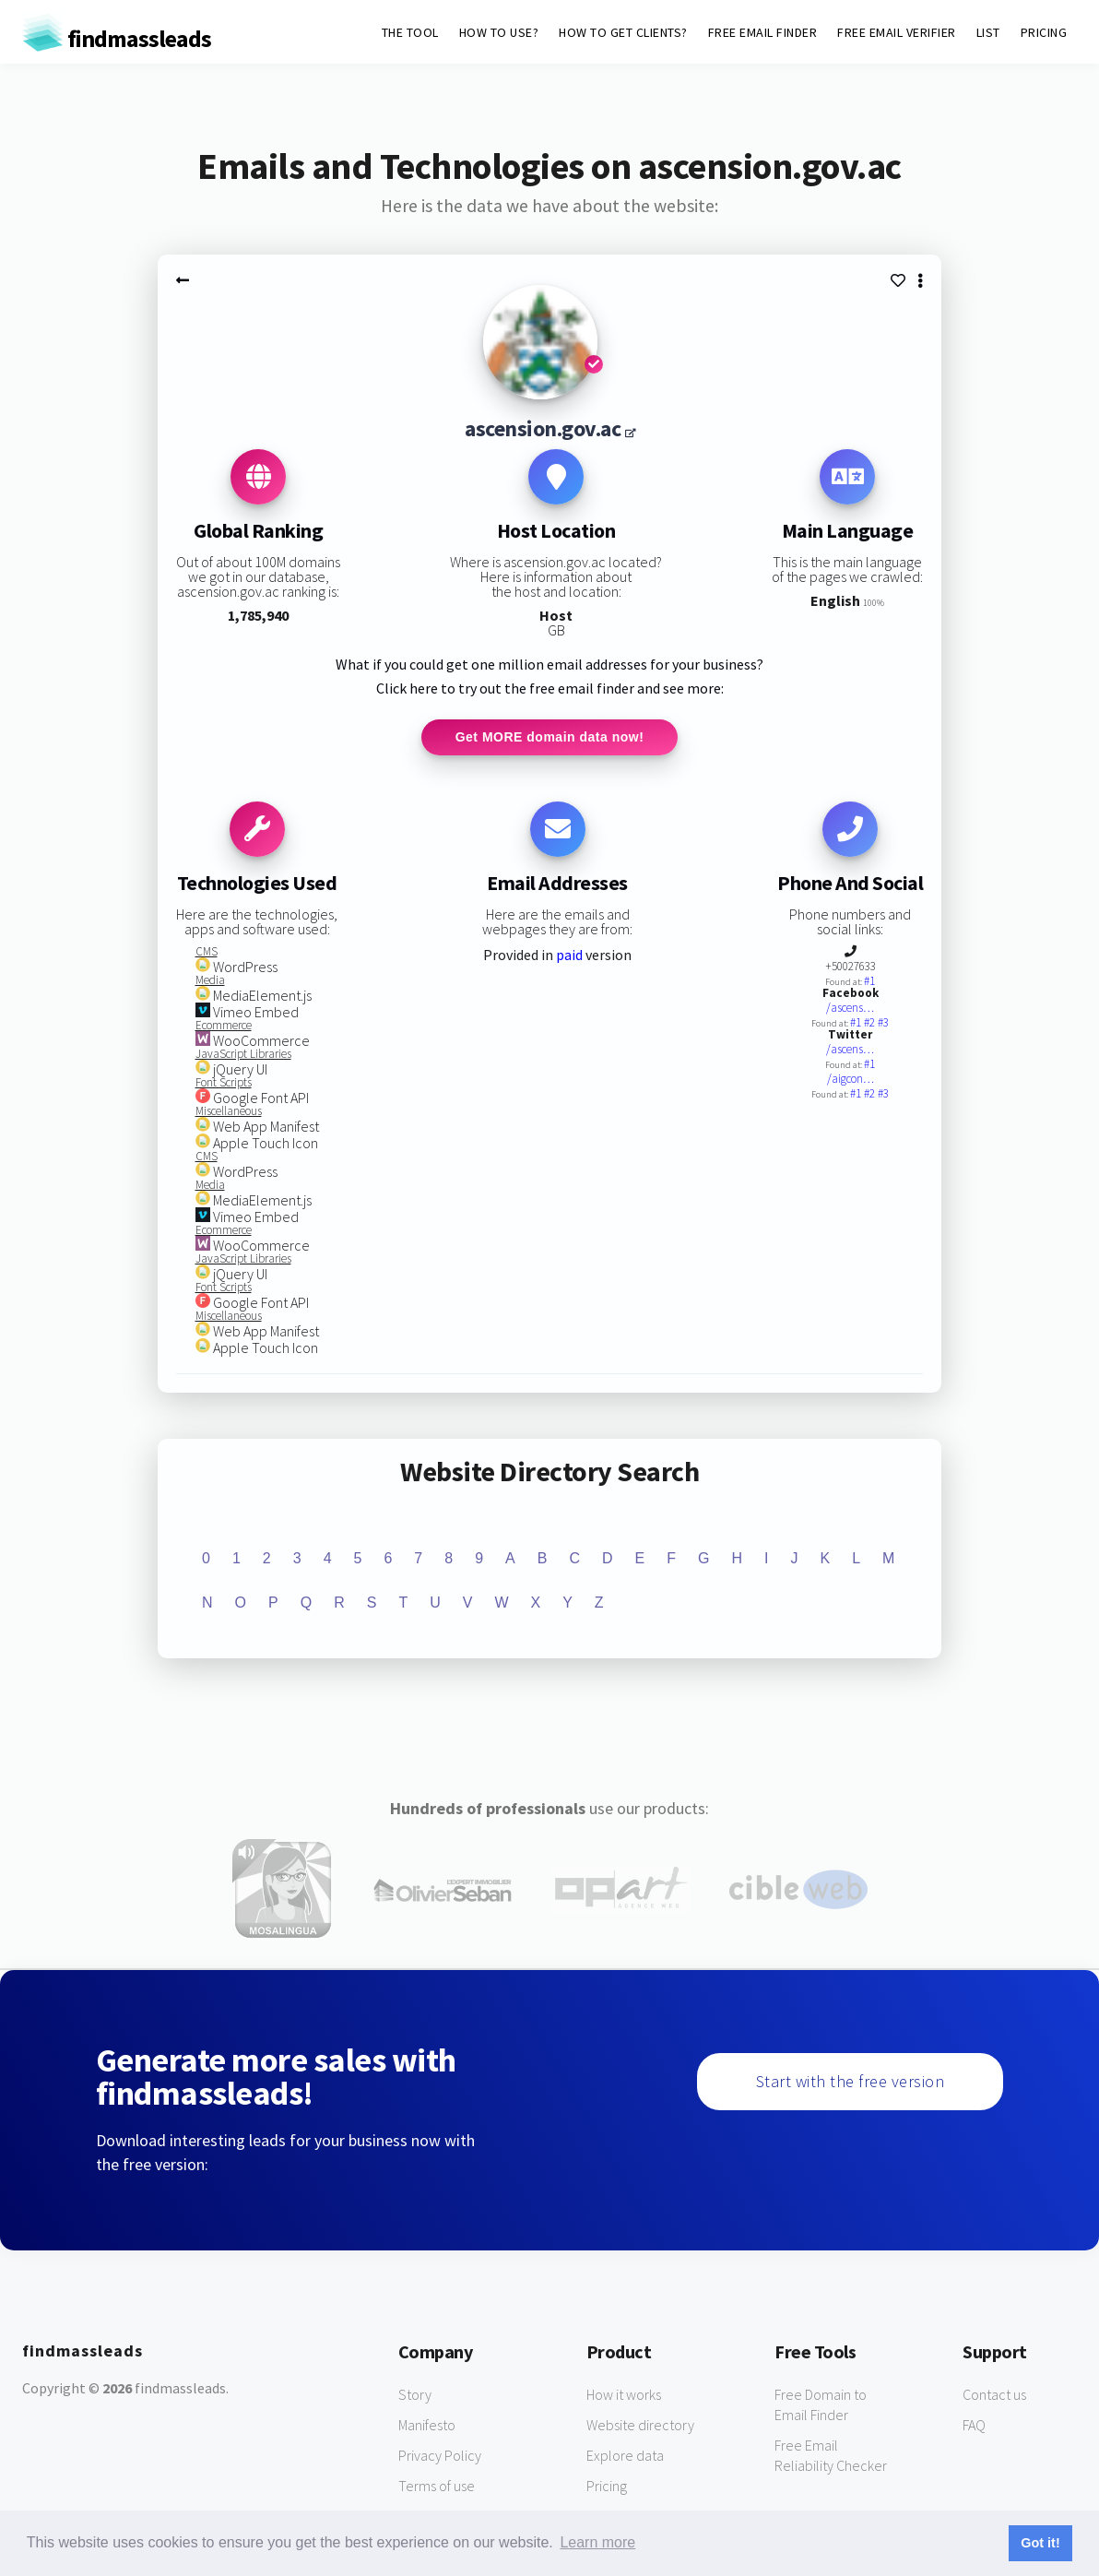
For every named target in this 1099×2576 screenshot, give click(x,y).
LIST (988, 32)
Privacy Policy (439, 2456)
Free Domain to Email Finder (820, 2405)
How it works (623, 2395)
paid (569, 955)
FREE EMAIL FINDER (763, 32)
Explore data (625, 2456)
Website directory (640, 2425)
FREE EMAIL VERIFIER (896, 32)
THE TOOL (410, 32)
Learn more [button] (597, 2542)
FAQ (974, 2425)
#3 (883, 1023)
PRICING (1044, 32)
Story (414, 2395)
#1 (869, 982)
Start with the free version (850, 2082)
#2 (871, 1023)
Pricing (606, 2486)
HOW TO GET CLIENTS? (623, 32)
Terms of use (436, 2486)
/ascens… (850, 1008)
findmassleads (116, 38)
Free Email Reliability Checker (830, 2456)
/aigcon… (850, 1079)
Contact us (994, 2395)
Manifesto (426, 2425)
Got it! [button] (1040, 2542)
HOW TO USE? (499, 32)
